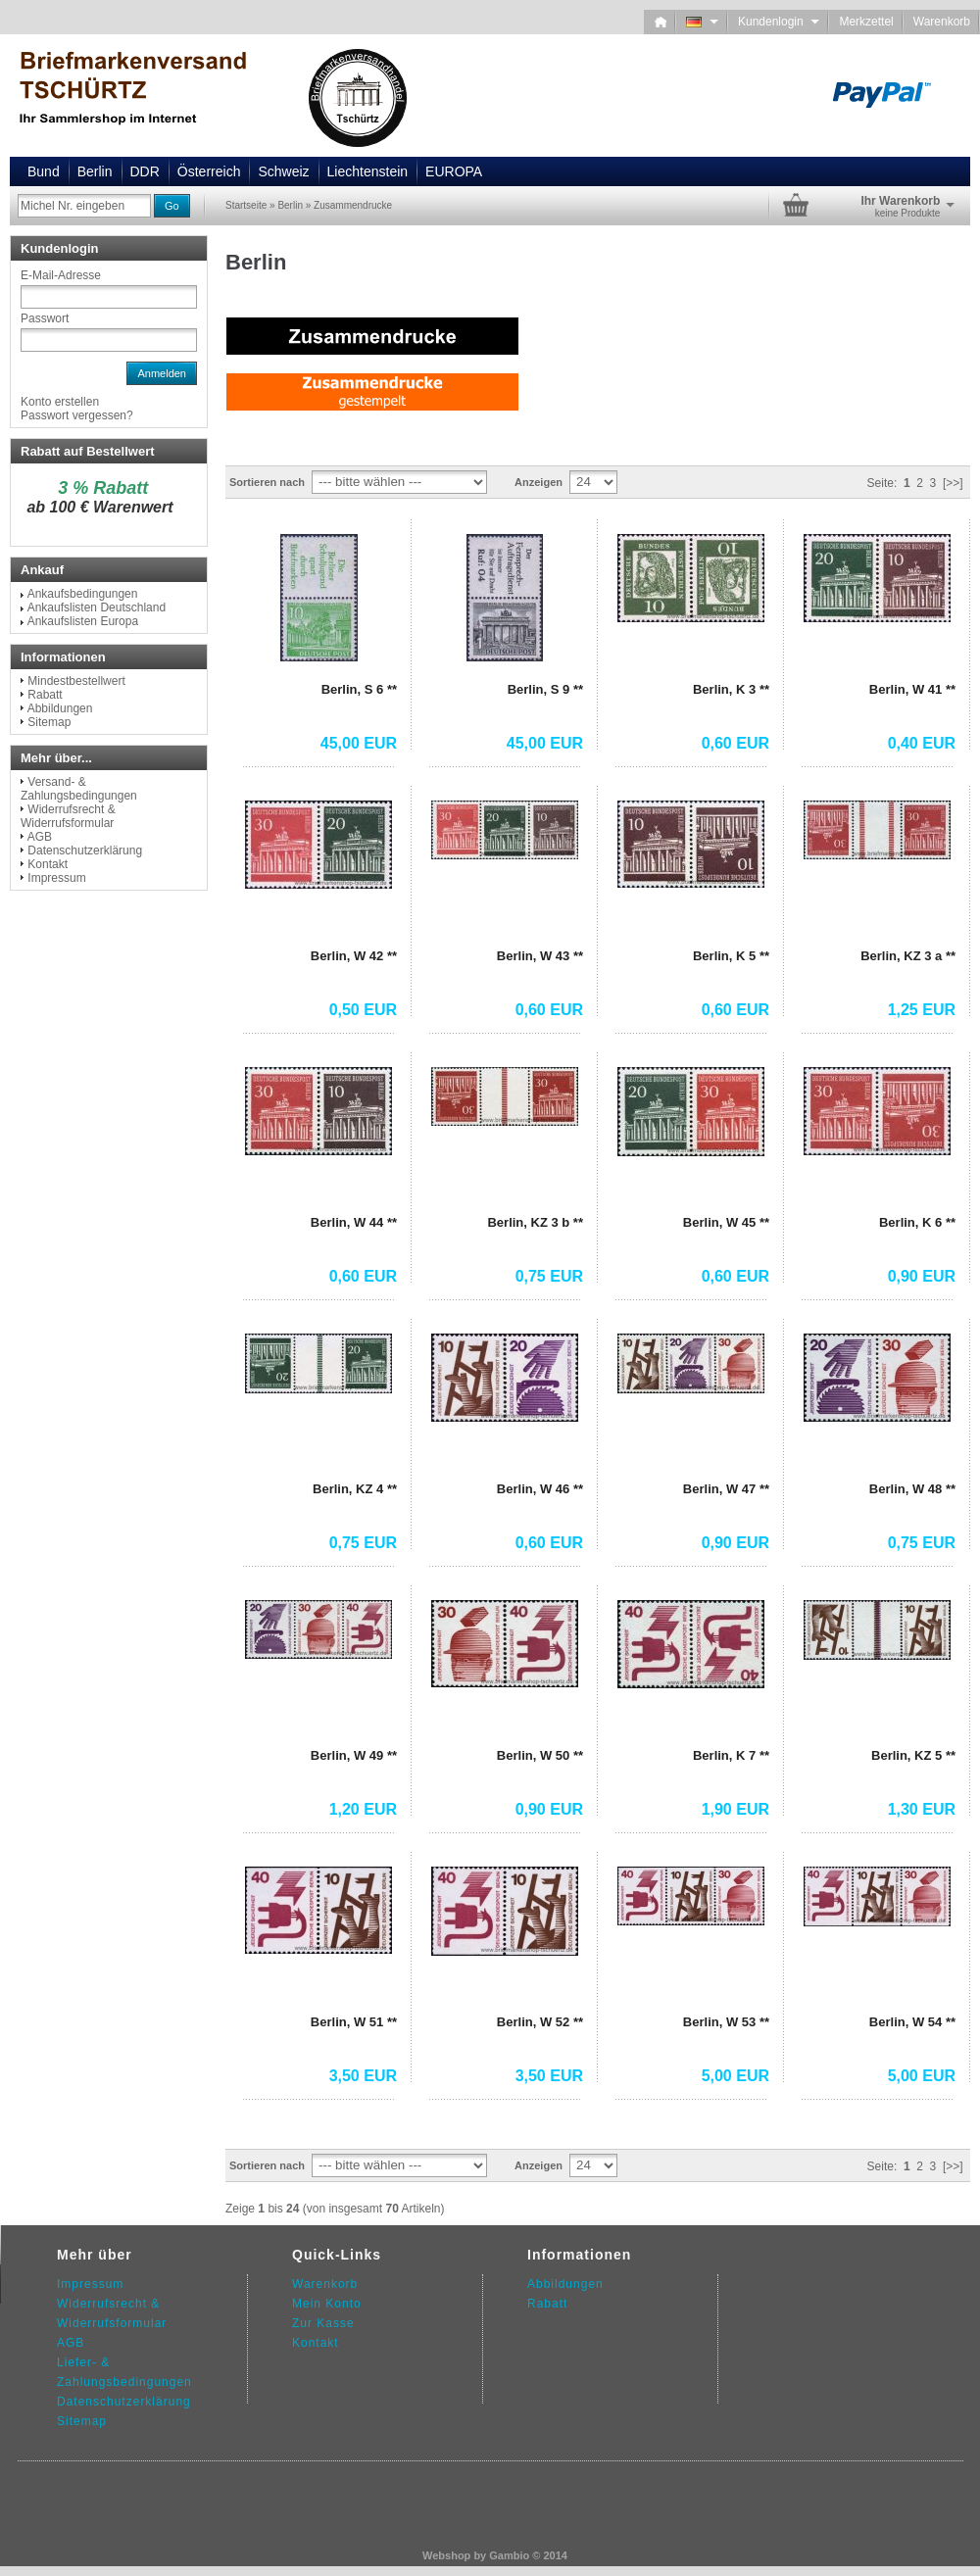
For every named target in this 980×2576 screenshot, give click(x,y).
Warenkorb (941, 21)
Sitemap (49, 722)
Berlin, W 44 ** (354, 1222)
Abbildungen (60, 708)
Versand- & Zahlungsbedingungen (79, 788)
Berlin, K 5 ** (731, 955)
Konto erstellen (60, 402)
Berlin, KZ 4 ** (355, 1489)
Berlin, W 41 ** (912, 689)
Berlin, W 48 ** (912, 1489)
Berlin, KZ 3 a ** (908, 955)
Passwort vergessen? (77, 415)
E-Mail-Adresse (61, 275)
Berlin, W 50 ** (540, 1755)
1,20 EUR (363, 1809)
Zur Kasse (323, 2323)
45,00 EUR (358, 743)
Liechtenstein (368, 171)
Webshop (446, 2555)
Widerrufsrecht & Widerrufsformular (68, 816)
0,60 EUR (735, 743)
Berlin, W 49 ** (354, 1755)
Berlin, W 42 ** (354, 955)
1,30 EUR (922, 1809)
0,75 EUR (549, 1276)
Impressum (56, 878)
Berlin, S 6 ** (359, 689)
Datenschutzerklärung (84, 850)
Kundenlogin (778, 21)
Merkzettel (866, 21)
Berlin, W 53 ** (726, 2022)
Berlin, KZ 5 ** (913, 1755)
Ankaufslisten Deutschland (96, 607)
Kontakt (47, 864)
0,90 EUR (922, 1276)
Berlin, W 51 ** (354, 2022)
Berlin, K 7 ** (731, 1755)
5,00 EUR (735, 2075)
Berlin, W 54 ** (912, 2022)
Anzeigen (538, 482)
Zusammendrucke (353, 205)
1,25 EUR (922, 1009)
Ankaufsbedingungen (82, 594)
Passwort (45, 318)
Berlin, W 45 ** (726, 1222)
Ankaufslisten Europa (82, 621)
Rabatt (44, 695)
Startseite (246, 205)
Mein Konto (327, 2303)
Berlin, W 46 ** (540, 1489)
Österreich (209, 171)
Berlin (95, 171)
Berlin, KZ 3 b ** (535, 1222)
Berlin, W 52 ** (540, 2022)
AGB (39, 837)
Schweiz (283, 171)
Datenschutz (95, 2401)
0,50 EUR (363, 1009)
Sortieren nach (267, 482)
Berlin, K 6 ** (917, 1222)
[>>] (953, 483)
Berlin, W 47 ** (726, 1489)
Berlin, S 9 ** (545, 689)
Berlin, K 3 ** (731, 689)
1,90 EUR (735, 1809)
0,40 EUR (922, 743)
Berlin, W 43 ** (540, 955)
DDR (145, 171)
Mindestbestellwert (75, 681)
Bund (43, 171)
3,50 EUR (363, 2075)
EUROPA (453, 171)
